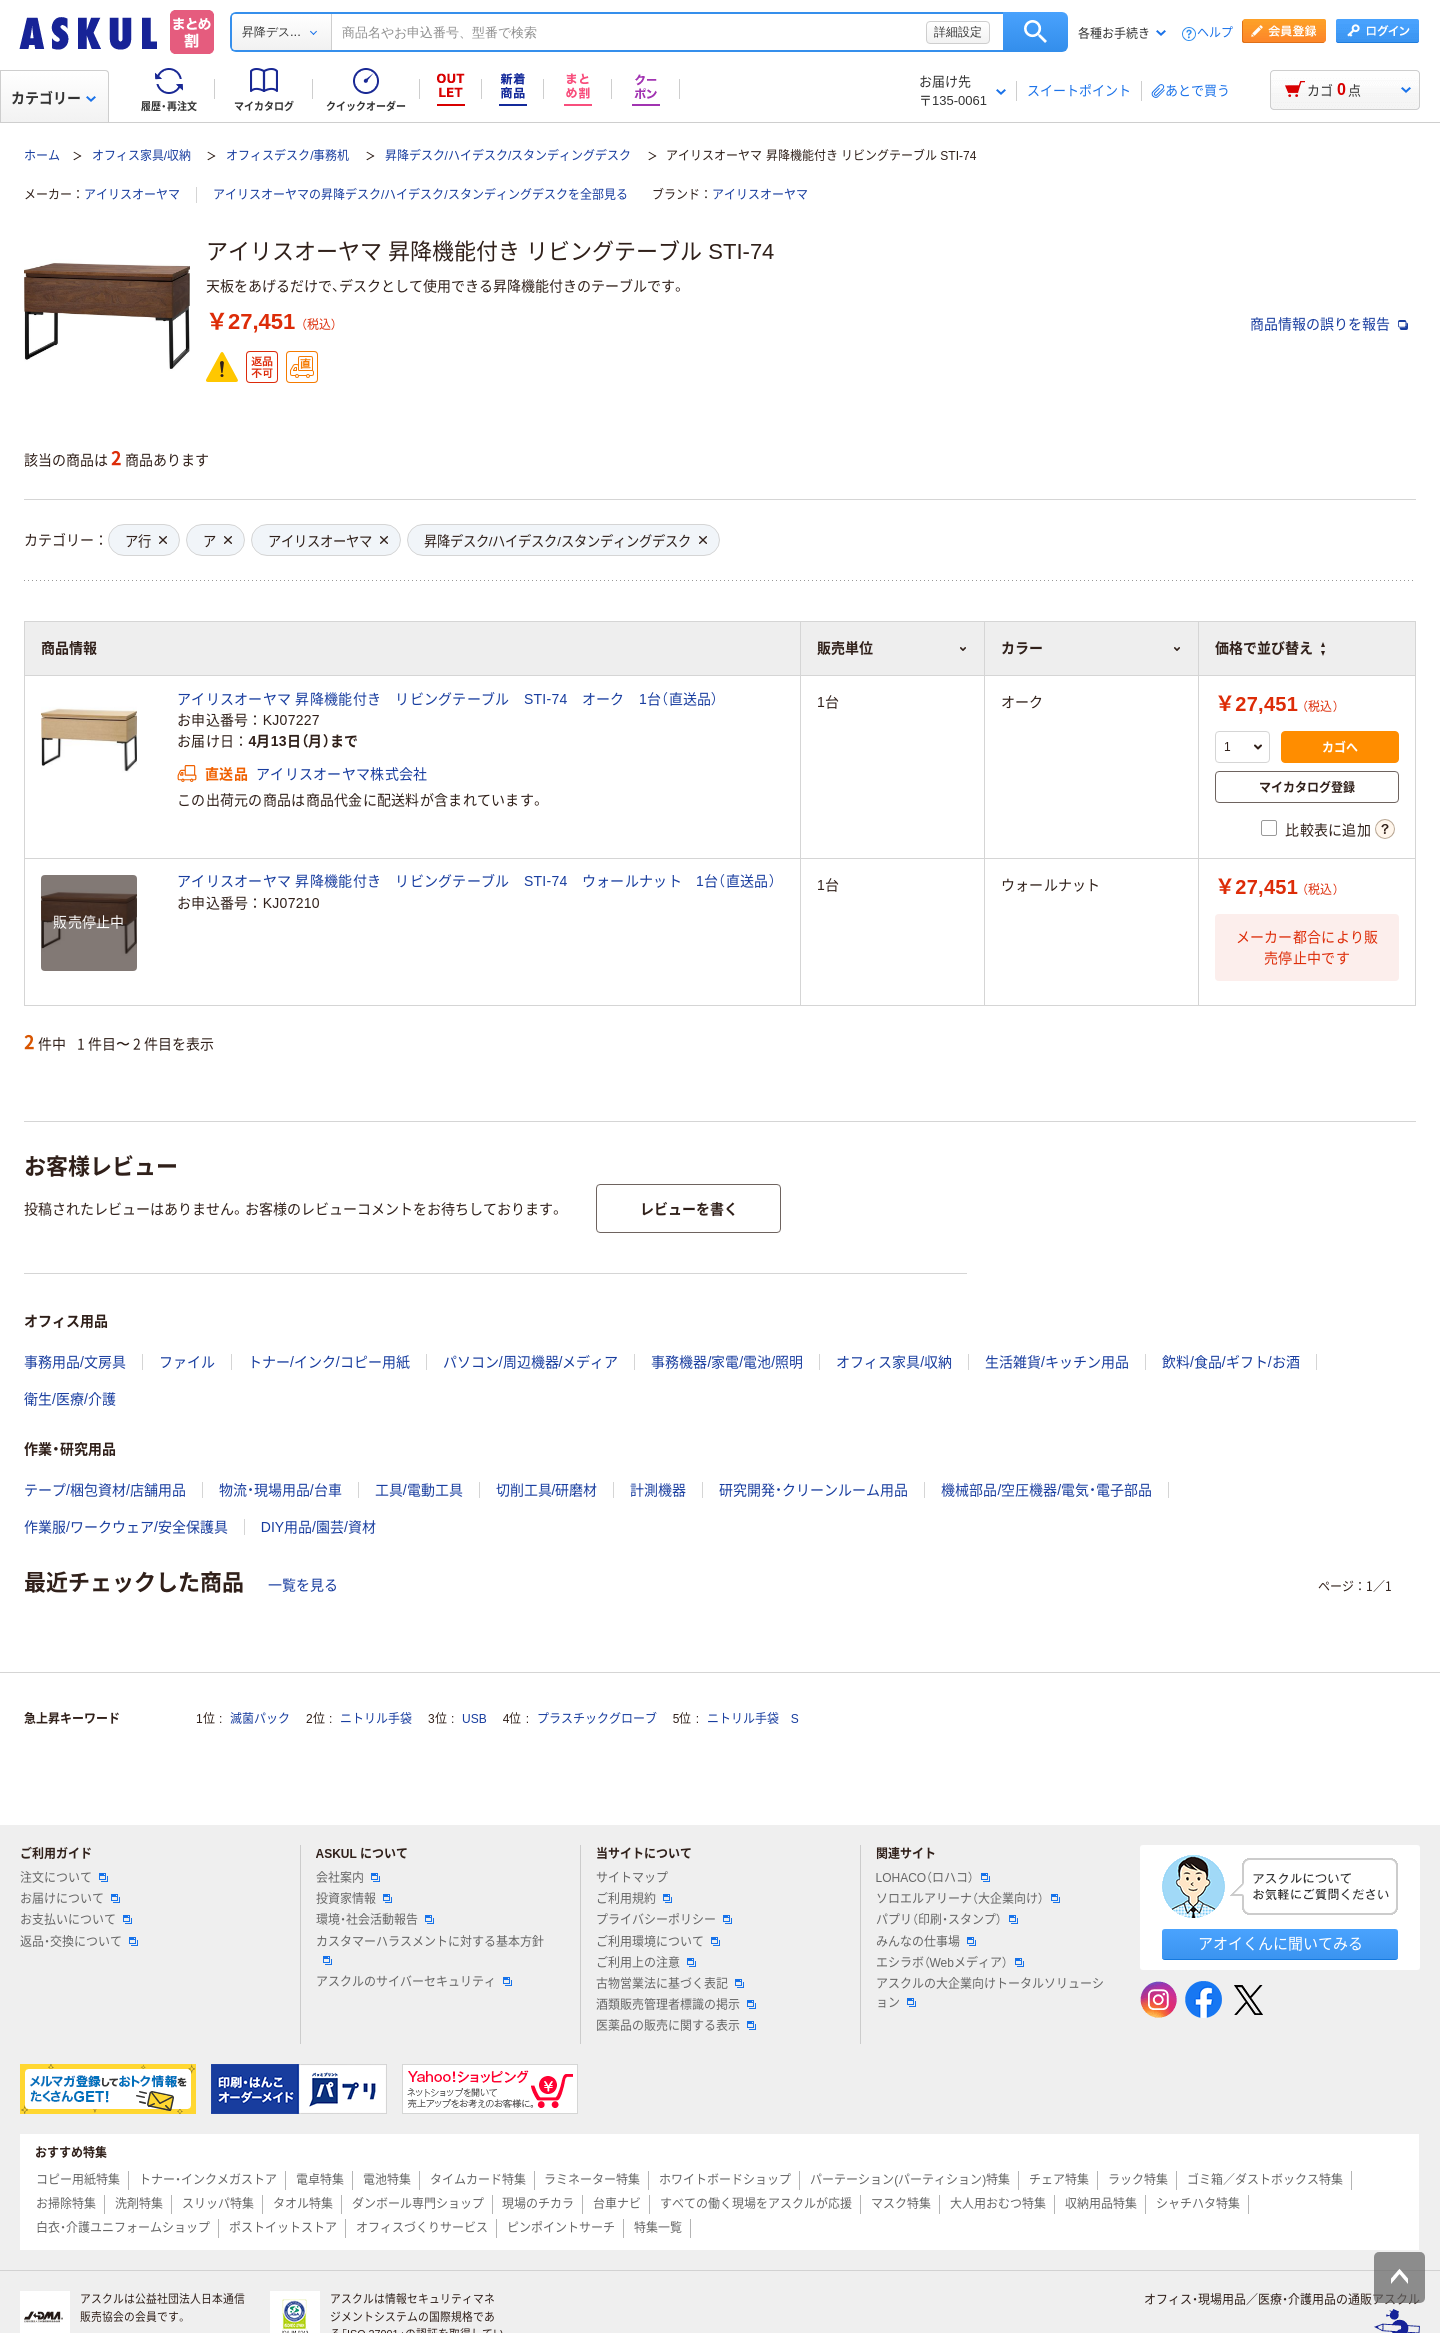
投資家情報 (354, 1899)
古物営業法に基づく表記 (670, 1984)
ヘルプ (1215, 33)
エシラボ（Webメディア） (950, 1963)
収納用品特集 (1101, 2204)
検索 (1035, 32)
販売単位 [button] (892, 648)
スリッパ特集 (218, 2204)
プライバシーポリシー (664, 1920)
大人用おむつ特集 (998, 2204)
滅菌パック (260, 1719)
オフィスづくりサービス (422, 2228)
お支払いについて (76, 1920)
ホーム (42, 156)
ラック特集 (1138, 2180)
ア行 (146, 541)
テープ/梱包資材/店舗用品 (105, 1490)
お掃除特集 (66, 2204)
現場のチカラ (538, 2204)
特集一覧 (658, 2228)
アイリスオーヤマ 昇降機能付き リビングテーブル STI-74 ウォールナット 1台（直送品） (476, 881)
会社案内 (348, 1878)
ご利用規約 (634, 1899)
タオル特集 (303, 2204)
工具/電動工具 (419, 1490)
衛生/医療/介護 (70, 1399)
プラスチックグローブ (597, 1719)
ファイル (187, 1362)
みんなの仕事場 (926, 1942)
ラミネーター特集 (592, 2180)
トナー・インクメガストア (208, 2180)
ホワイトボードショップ (725, 2180)
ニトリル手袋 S (753, 1719)
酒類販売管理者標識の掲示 (676, 2005)
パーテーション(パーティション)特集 (910, 2180)
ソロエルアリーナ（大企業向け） (968, 1899)
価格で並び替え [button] (1270, 648)
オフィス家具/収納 (141, 156)
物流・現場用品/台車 (280, 1490)
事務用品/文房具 (75, 1362)
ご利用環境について (658, 1942)
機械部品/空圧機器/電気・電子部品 (1046, 1490)
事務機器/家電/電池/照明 (727, 1362)
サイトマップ (632, 1878)
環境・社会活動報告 (375, 1920)
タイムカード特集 (478, 2180)
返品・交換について (79, 1942)
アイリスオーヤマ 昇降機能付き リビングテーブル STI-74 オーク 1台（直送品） (448, 699)
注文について (64, 1878)
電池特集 (387, 2180)
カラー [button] (1091, 648)
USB (474, 1719)
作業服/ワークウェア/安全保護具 (126, 1527)
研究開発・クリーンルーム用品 (813, 1490)
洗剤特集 (139, 2204)
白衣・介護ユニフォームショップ (123, 2228)
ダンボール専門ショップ (418, 2204)
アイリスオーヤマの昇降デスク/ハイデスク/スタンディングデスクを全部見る (420, 195)
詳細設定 (958, 32)
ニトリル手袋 (376, 1719)
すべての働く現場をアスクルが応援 (756, 2204)
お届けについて (70, 1899)
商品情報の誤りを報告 (1329, 324)
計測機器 (658, 1490)
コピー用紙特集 (78, 2180)
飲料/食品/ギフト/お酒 (1231, 1362)
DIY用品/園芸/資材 (318, 1527)
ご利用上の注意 (646, 1963)
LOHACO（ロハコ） (933, 1878)
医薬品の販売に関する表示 (676, 2026)
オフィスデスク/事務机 (287, 156)
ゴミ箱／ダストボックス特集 (1265, 2180)
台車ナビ (617, 2204)
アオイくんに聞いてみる (1280, 1943)
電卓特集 (320, 2180)
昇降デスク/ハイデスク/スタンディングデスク (508, 156)
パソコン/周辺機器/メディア (531, 1362)
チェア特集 (1059, 2180)
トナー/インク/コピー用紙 (329, 1362)
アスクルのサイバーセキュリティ (414, 1982)
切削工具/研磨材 (547, 1490)
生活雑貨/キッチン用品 (1057, 1362)
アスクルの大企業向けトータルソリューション (990, 1993)
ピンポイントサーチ (561, 2228)
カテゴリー (53, 98)
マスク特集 (901, 2204)
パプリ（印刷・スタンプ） (947, 1920)
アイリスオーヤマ (132, 195)
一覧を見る (303, 1585)
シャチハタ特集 (1198, 2204)
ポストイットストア (283, 2228)
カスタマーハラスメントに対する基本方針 (430, 1950)
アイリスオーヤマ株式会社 (341, 774)
